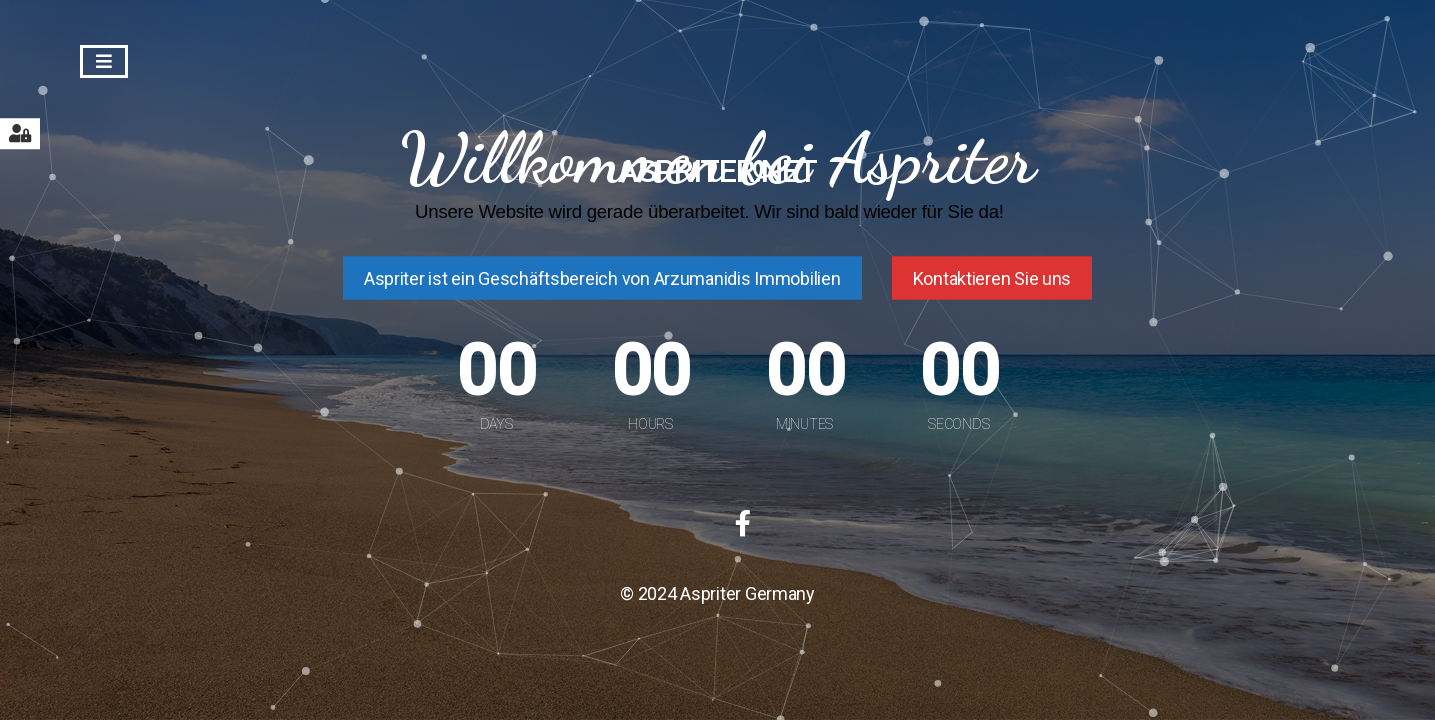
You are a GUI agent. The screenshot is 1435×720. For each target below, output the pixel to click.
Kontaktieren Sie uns (992, 278)
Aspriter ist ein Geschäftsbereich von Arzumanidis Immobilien (602, 278)
